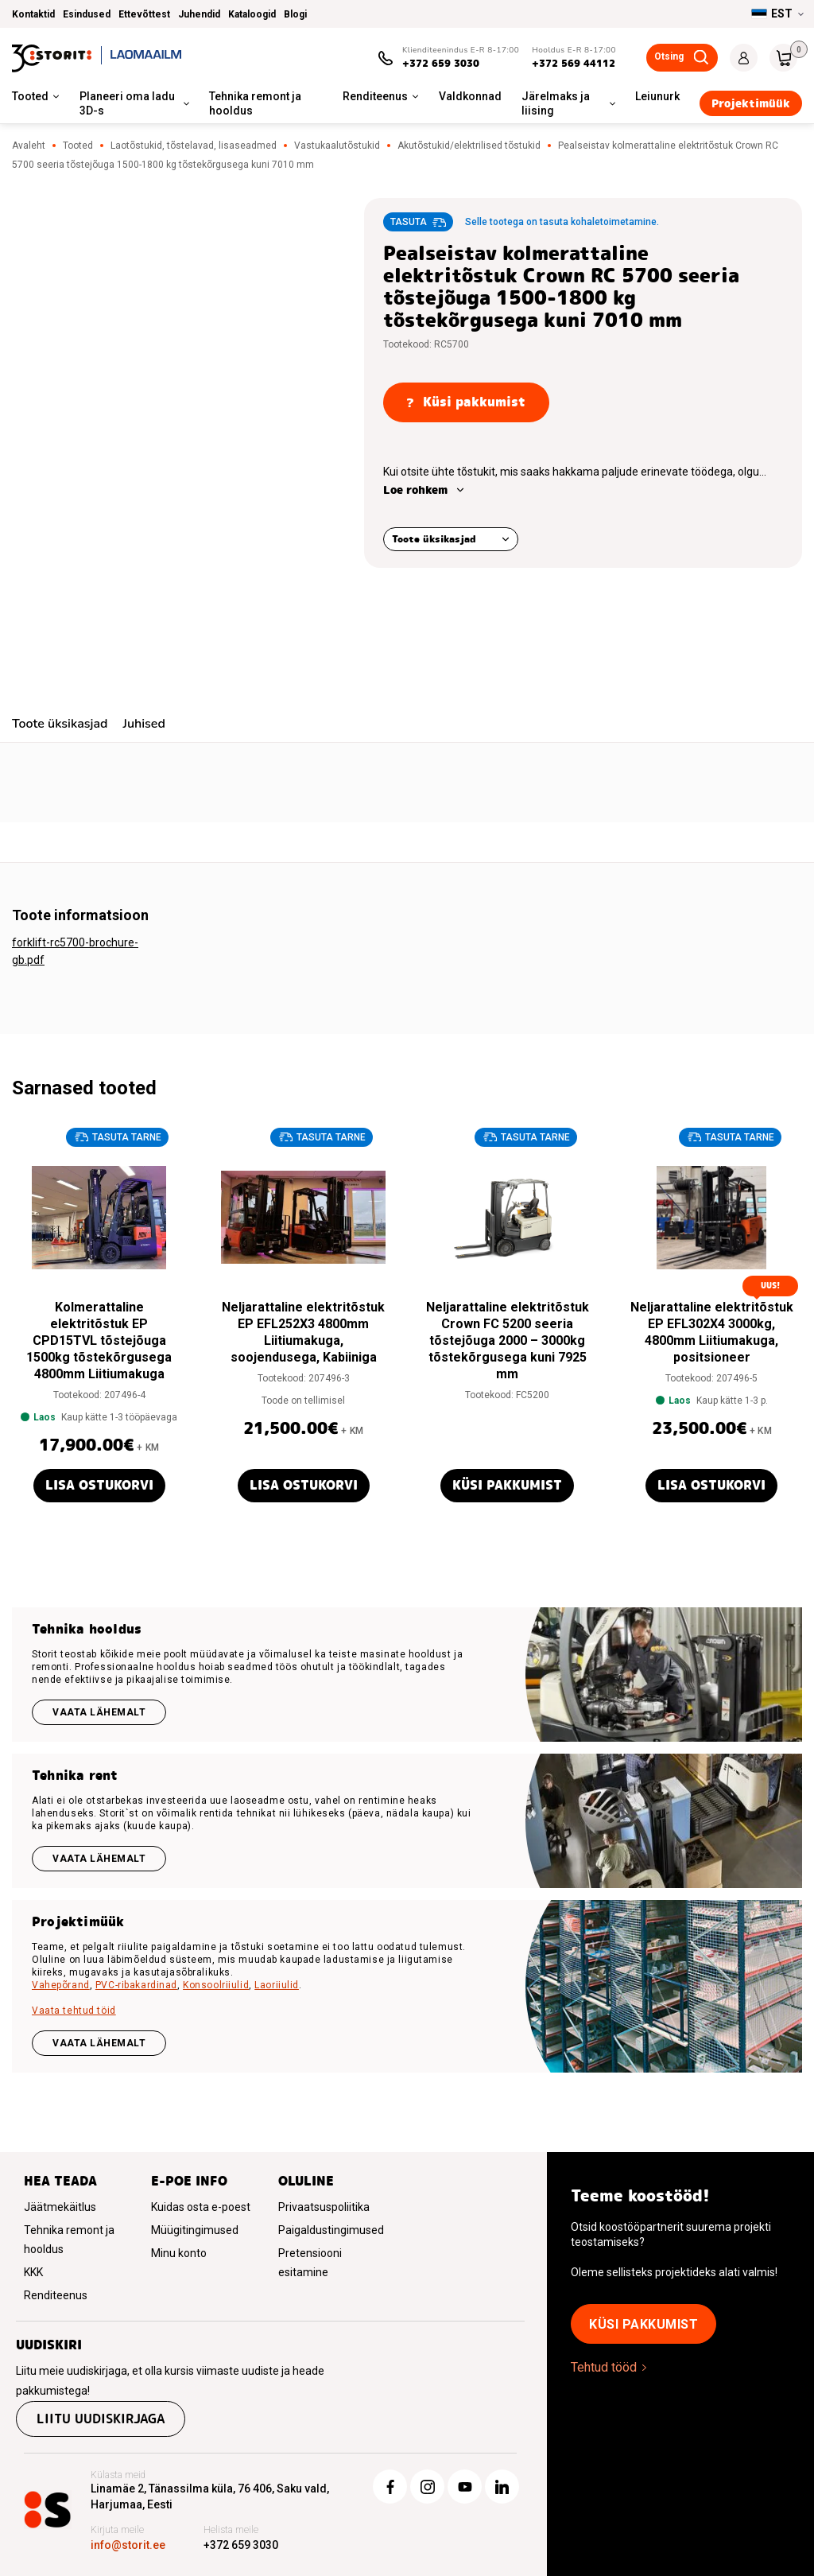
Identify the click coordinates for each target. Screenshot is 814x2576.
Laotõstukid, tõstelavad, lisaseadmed (193, 145)
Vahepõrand (61, 1985)
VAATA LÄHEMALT (98, 2043)
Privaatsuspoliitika (324, 2207)
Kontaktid (33, 14)
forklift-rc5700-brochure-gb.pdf (75, 951)
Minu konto (179, 2253)
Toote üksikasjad (434, 539)
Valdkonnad (470, 96)
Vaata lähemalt (98, 1712)
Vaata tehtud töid (74, 2010)
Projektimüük (750, 103)
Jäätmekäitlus (60, 2207)
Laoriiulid (276, 1985)
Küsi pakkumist (507, 1485)
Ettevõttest (144, 14)
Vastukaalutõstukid (337, 145)
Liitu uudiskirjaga (101, 2419)
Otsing (669, 56)
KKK (33, 2272)
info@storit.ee (128, 2545)
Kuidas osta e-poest (200, 2207)
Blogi (295, 14)
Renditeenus (375, 96)
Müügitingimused (194, 2230)
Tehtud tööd (604, 2367)
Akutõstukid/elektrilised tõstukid (469, 145)
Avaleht (28, 145)
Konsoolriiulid (216, 1985)
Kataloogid (252, 14)
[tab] (59, 725)
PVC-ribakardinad (136, 1985)
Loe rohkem (415, 490)
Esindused (86, 14)
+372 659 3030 (440, 63)
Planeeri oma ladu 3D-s (127, 103)
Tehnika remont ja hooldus (255, 103)
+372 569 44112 (573, 63)
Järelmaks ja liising (555, 103)
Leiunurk (657, 96)
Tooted (30, 96)
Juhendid (199, 14)
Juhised (143, 723)
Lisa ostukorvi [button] (99, 1485)
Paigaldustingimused (331, 2230)
